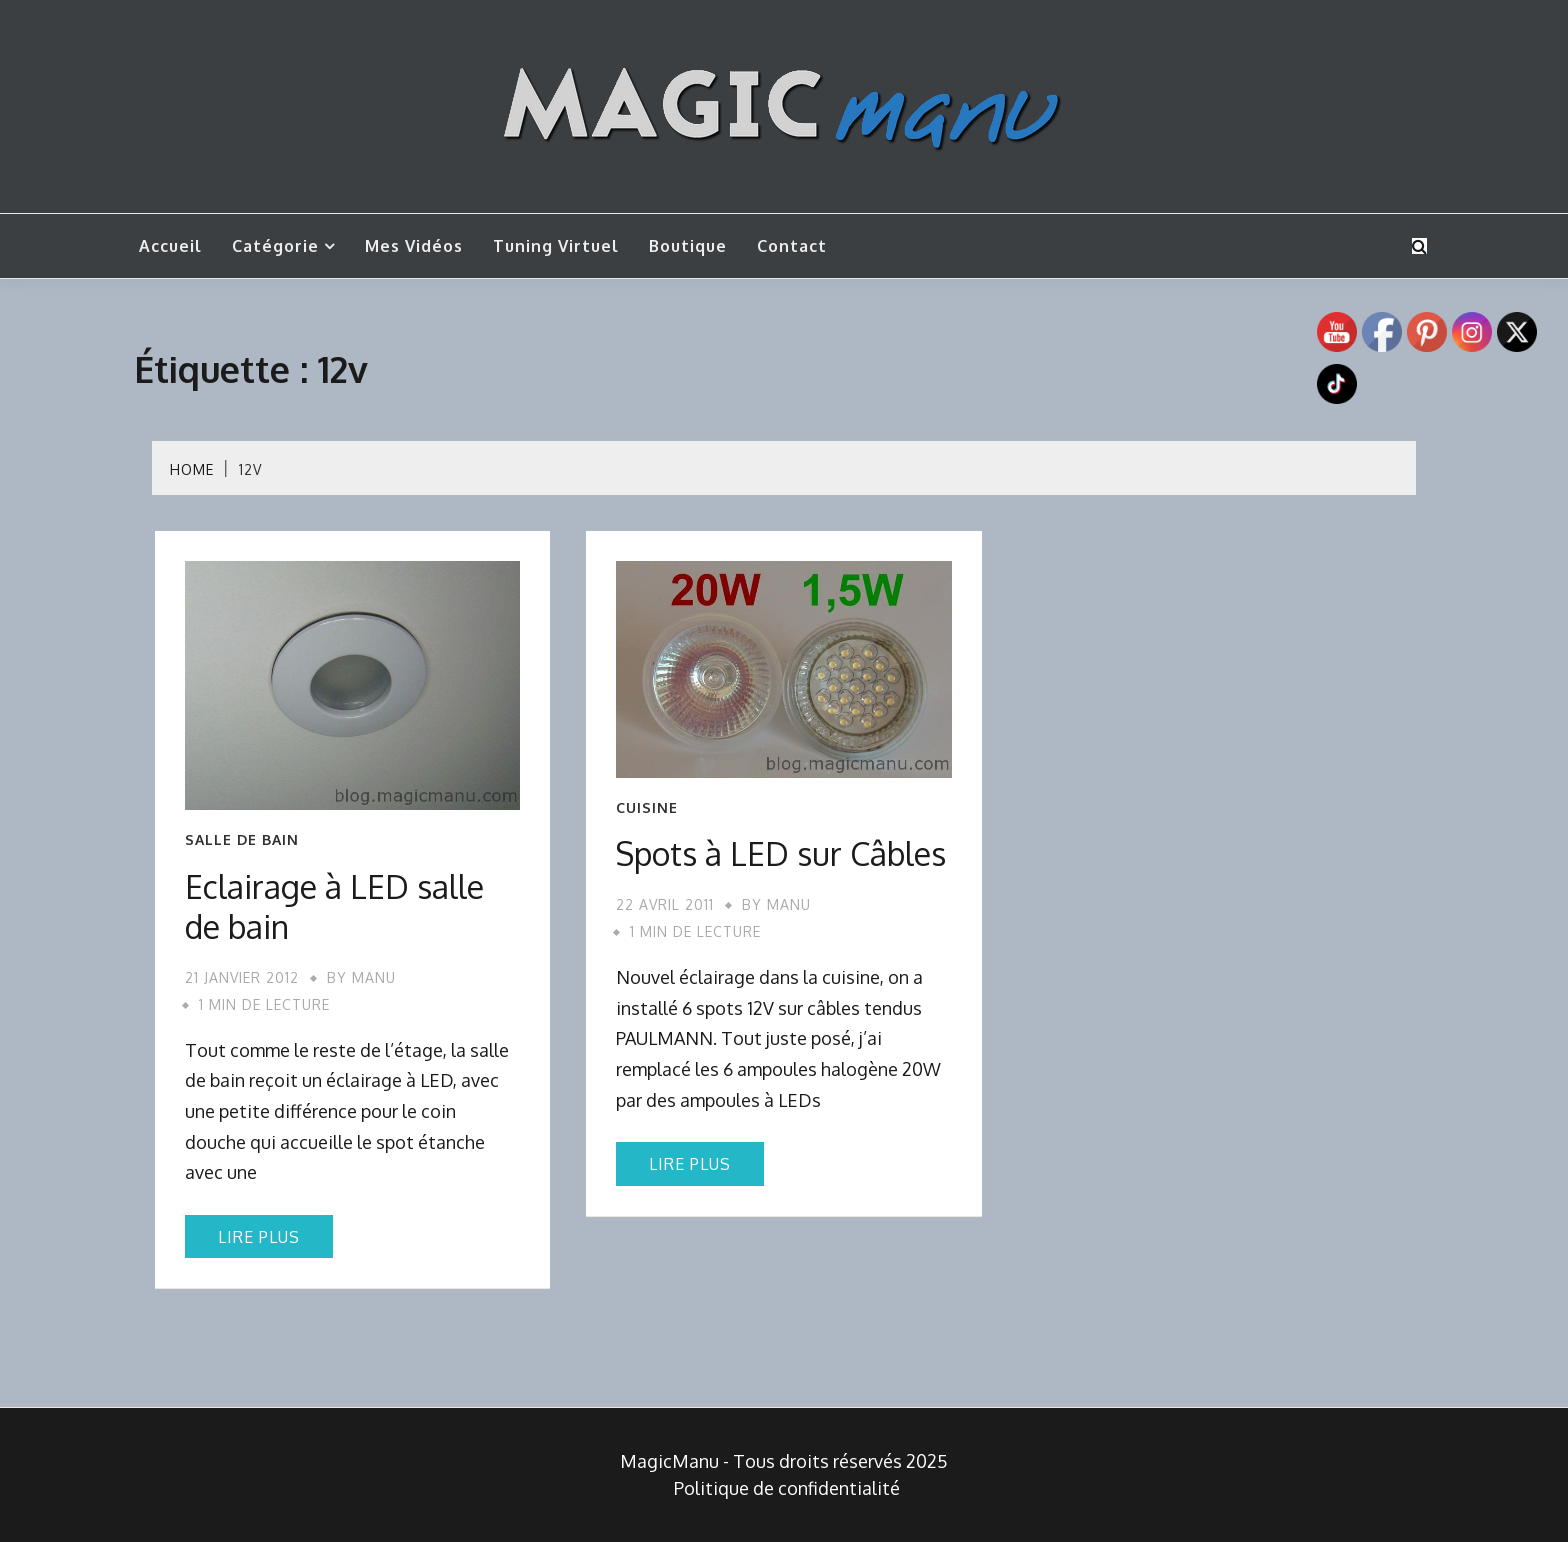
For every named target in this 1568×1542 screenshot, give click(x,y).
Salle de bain (242, 840)
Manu (374, 977)
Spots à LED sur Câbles (781, 853)
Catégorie (275, 246)
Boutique (688, 246)
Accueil (170, 246)
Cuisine (647, 808)
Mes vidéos (414, 246)
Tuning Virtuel (556, 246)
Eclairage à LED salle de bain (334, 906)
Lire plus (259, 1237)
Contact (792, 246)
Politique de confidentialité (787, 1488)
